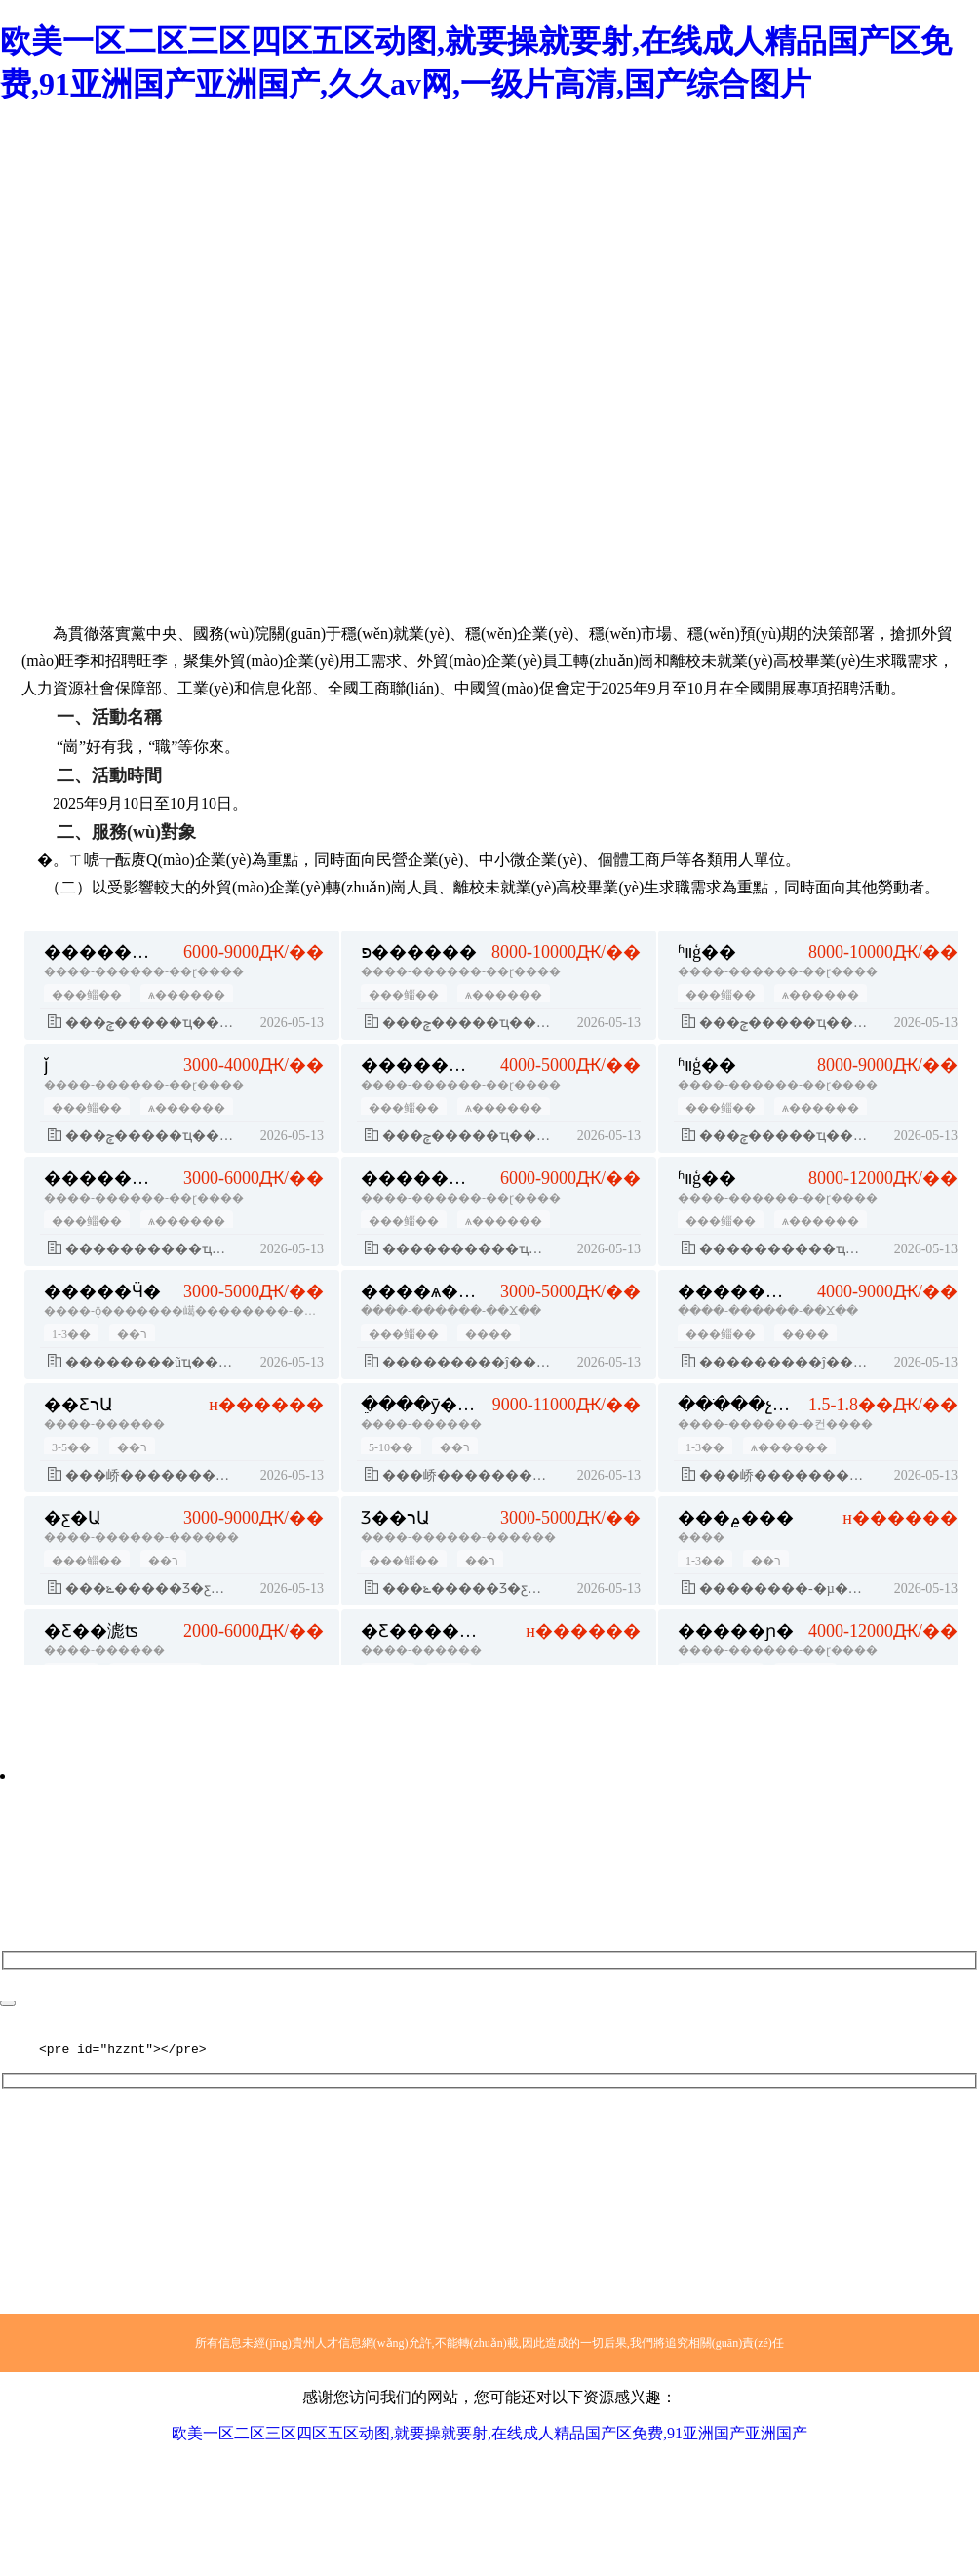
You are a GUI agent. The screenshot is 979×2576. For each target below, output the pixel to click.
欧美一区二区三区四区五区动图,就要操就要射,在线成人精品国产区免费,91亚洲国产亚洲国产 (489, 2436)
